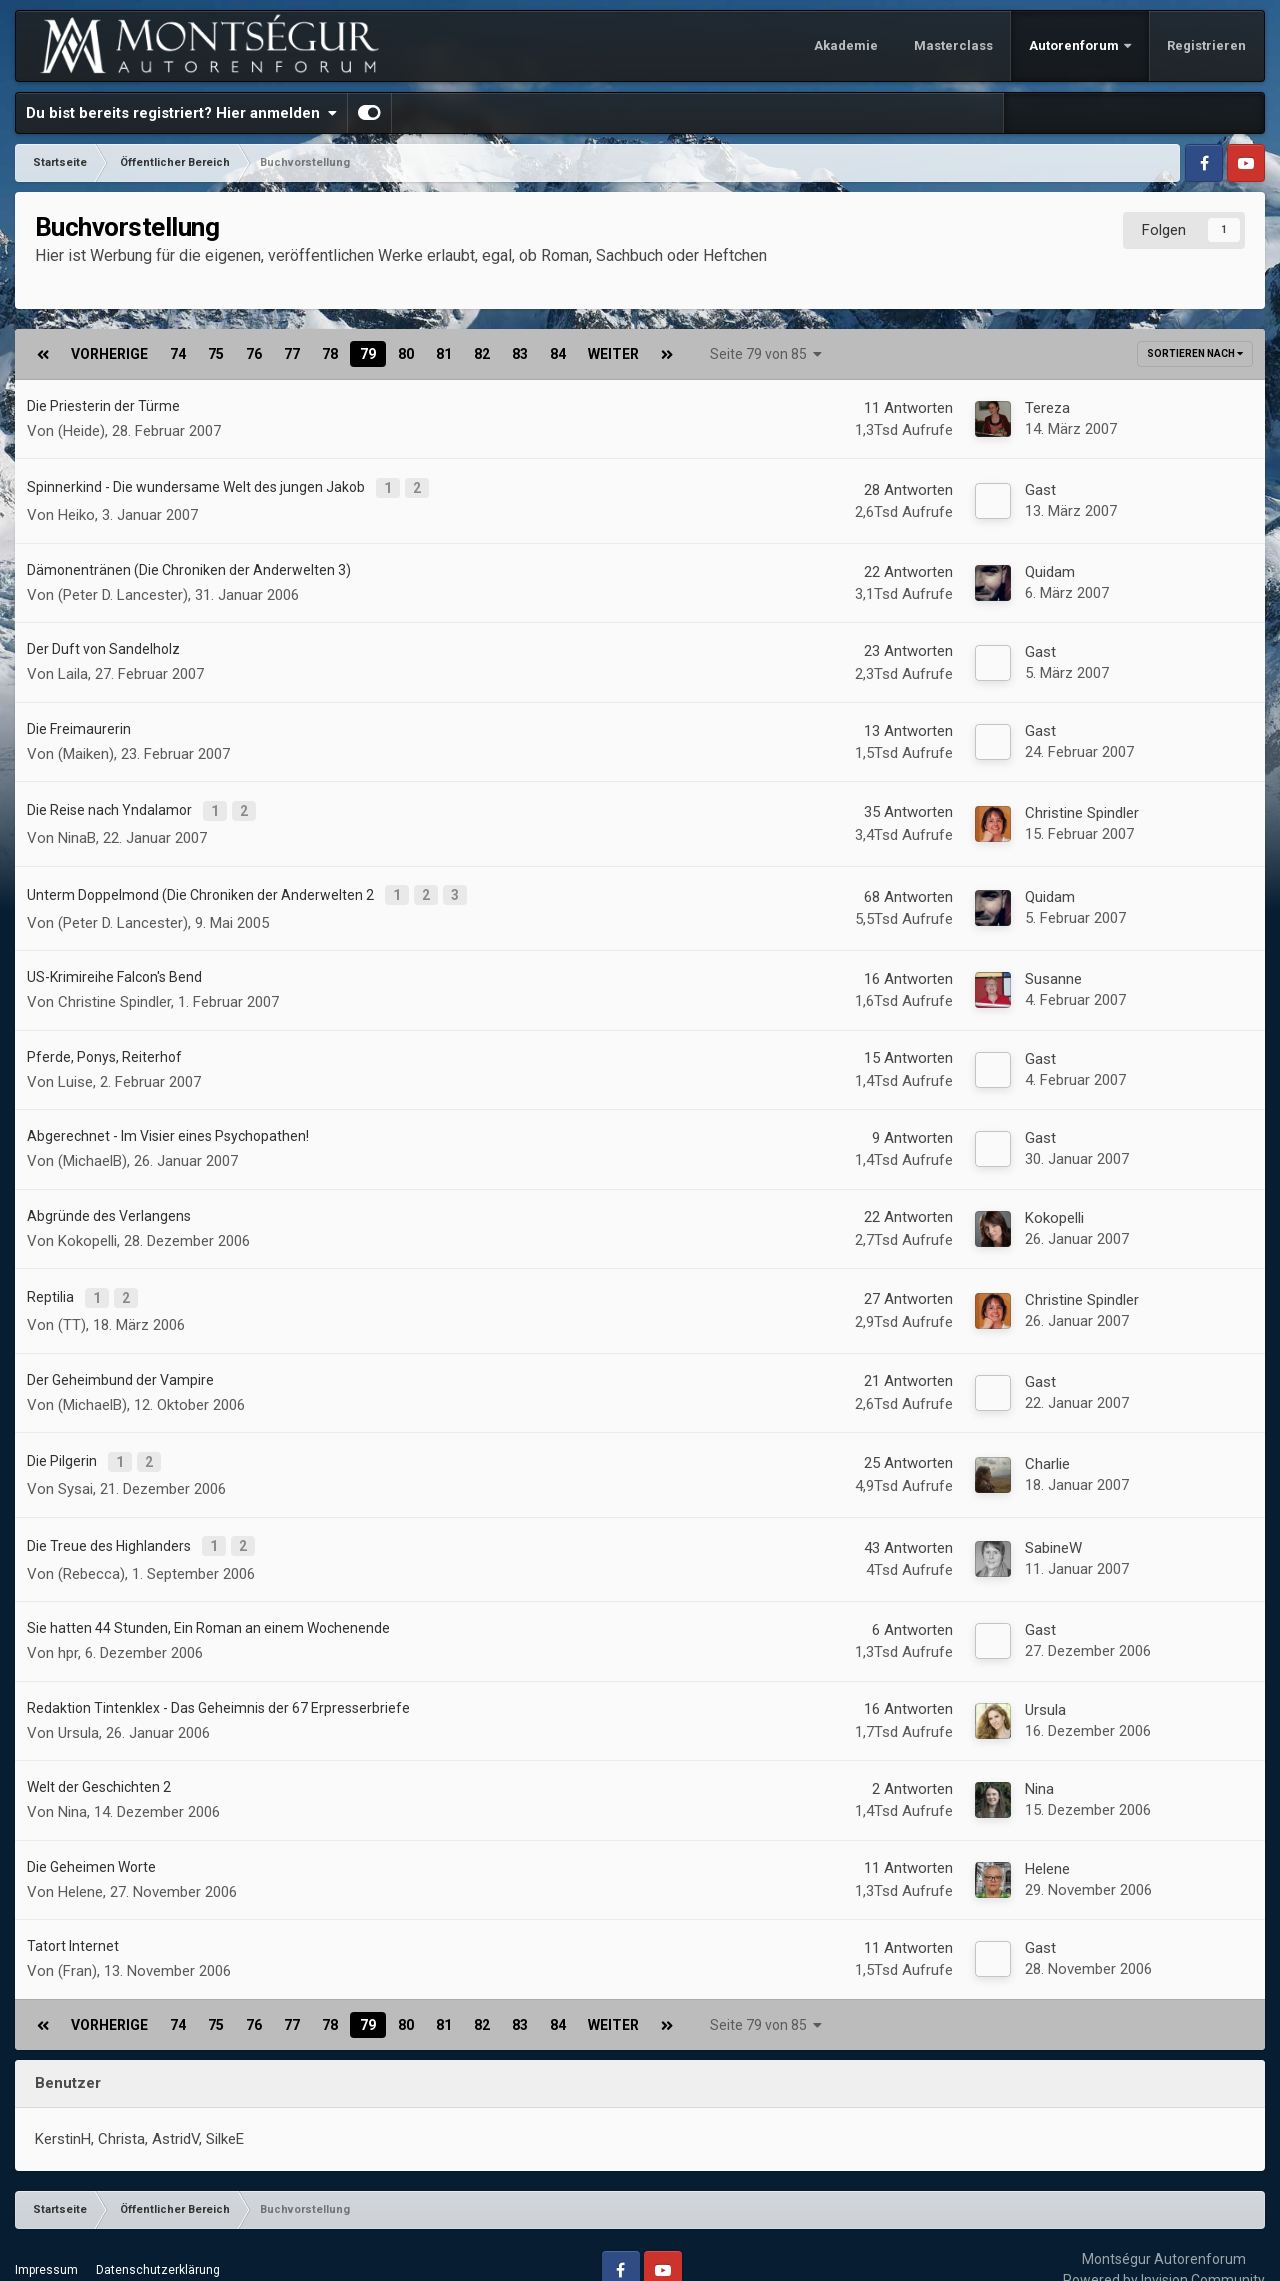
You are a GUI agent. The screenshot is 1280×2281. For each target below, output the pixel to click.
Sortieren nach (1195, 353)
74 (178, 354)
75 (216, 354)
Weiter (613, 354)
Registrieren (1206, 45)
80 (406, 354)
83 (520, 354)
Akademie (846, 45)
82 (482, 354)
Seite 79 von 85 (766, 354)
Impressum (46, 2240)
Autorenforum (1075, 45)
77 (292, 354)
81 (444, 354)
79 (368, 354)
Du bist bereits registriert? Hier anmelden (181, 113)
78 (330, 354)
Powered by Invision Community (1164, 2250)
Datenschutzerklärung (158, 2240)
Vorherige (109, 354)
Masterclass (953, 45)
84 (558, 354)
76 (254, 354)
